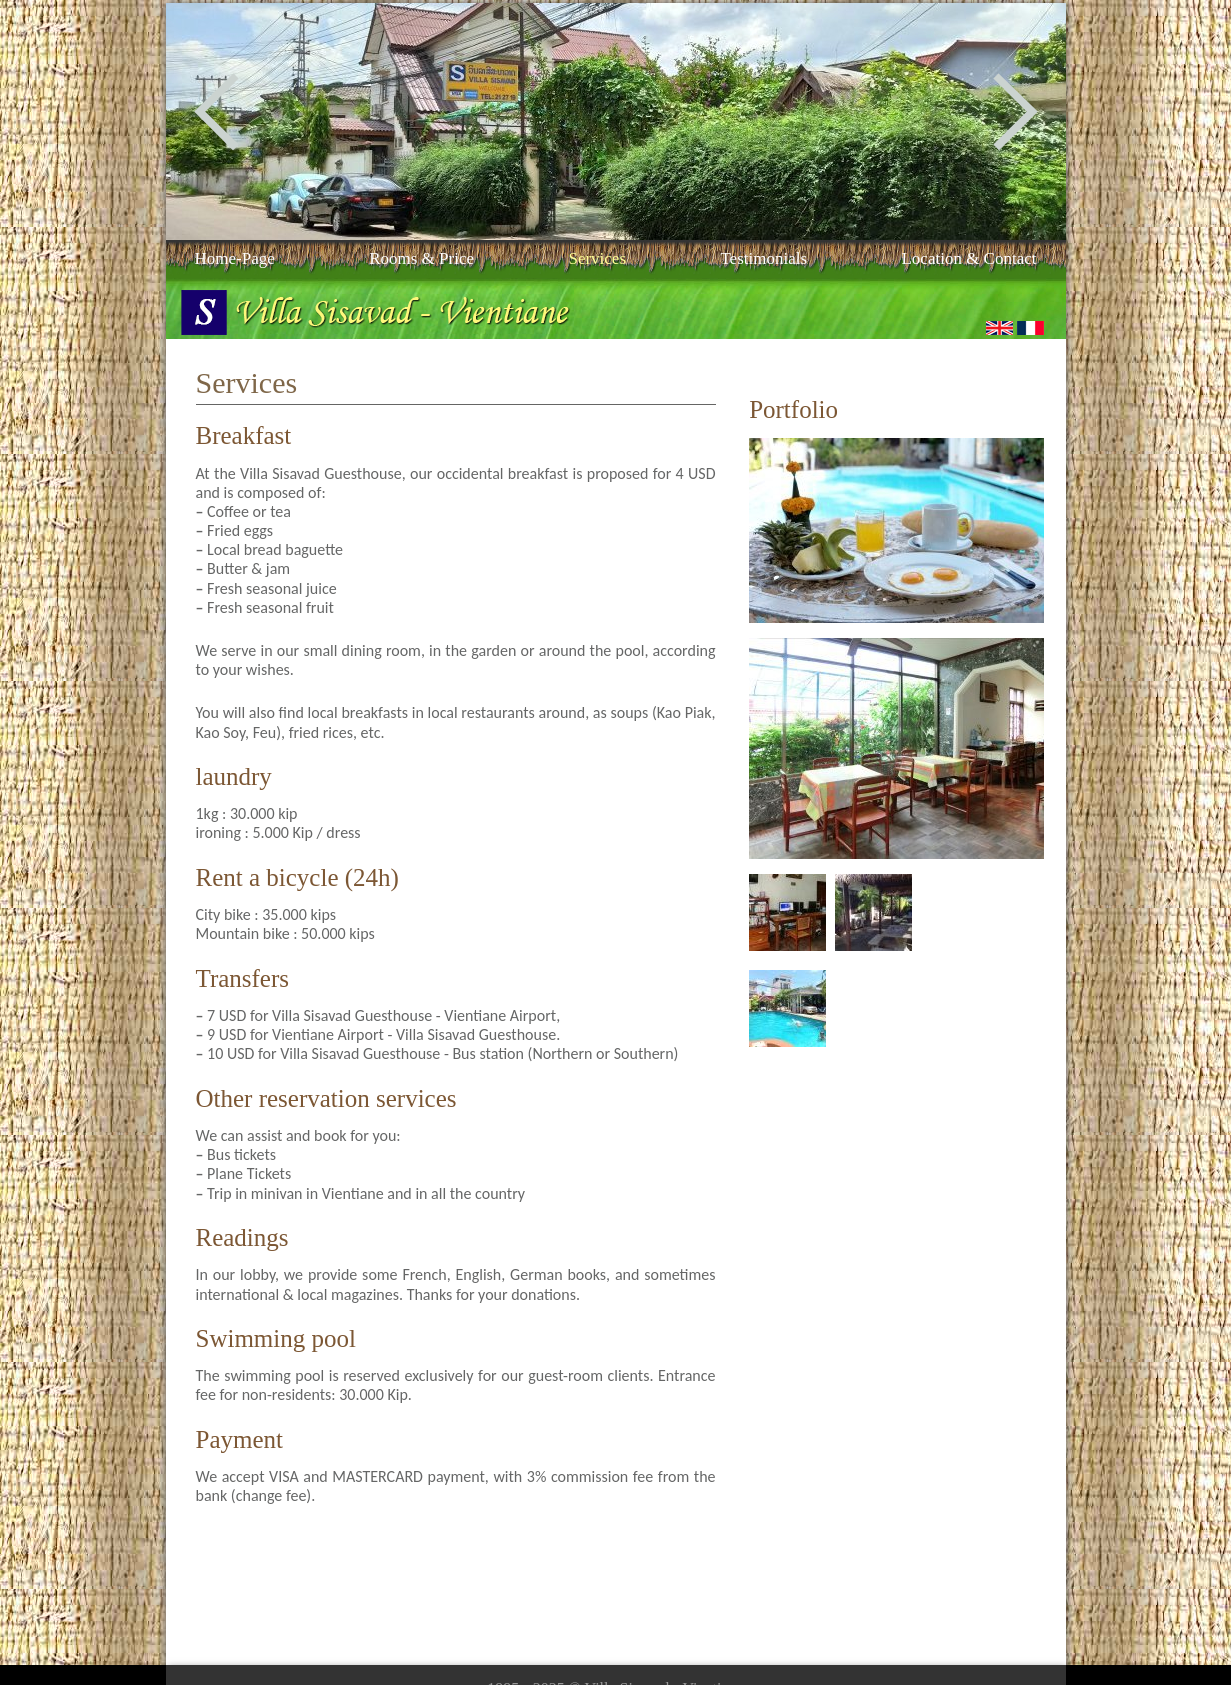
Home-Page (235, 258)
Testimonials (763, 258)
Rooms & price (421, 258)
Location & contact (968, 258)
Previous (216, 112)
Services (597, 258)
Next (1015, 112)
